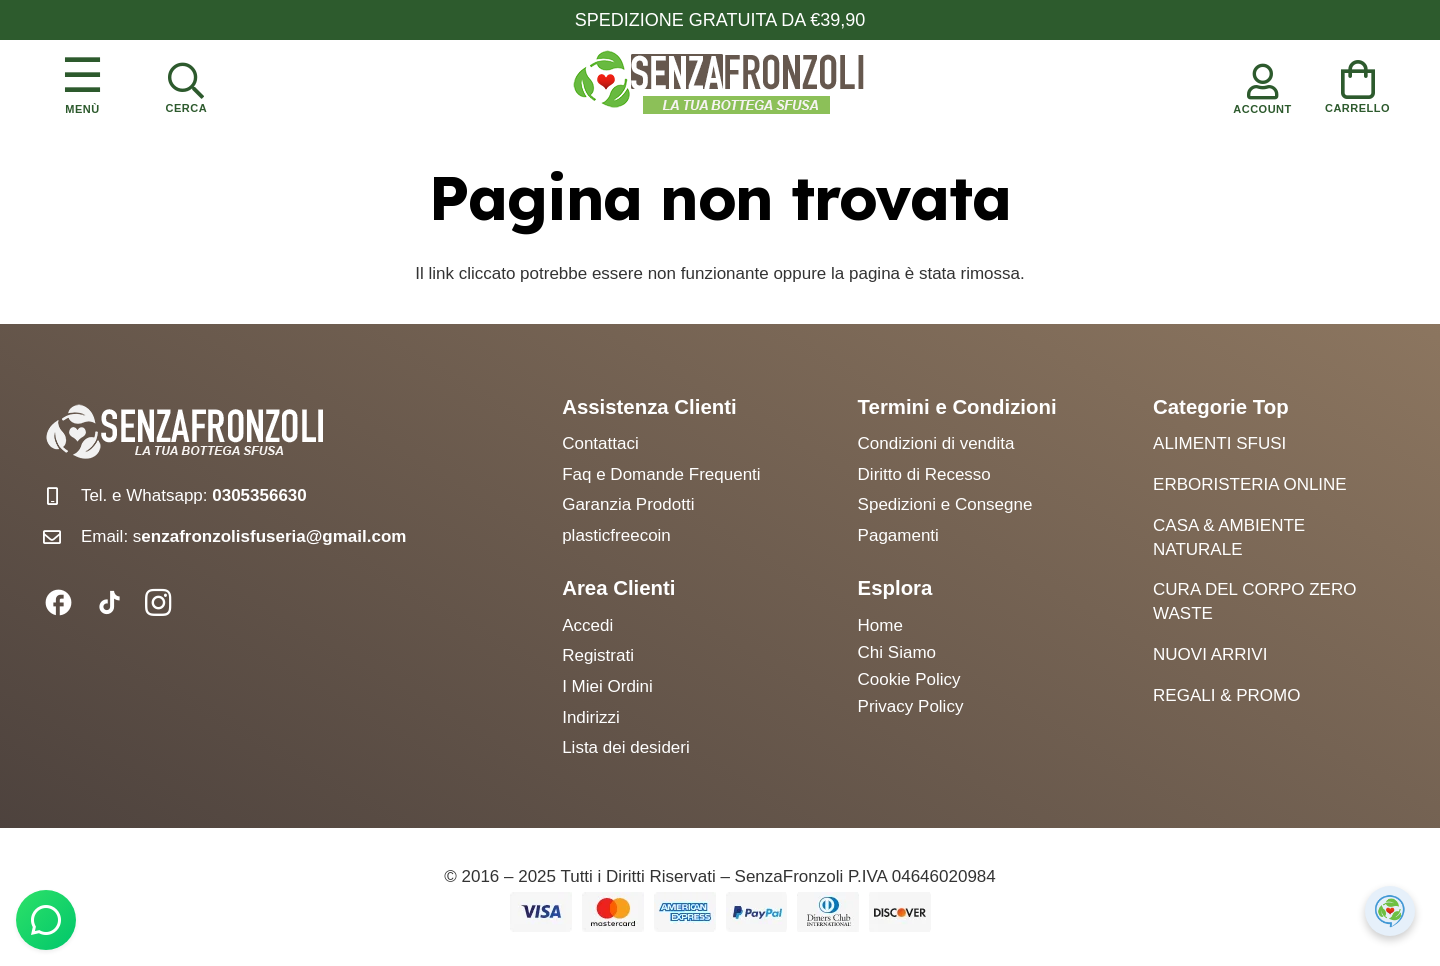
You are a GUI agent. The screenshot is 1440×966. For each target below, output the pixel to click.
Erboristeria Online (1250, 484)
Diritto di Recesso (924, 474)
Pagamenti (898, 535)
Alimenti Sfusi (1219, 443)
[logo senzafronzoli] (720, 84)
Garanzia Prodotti (628, 504)
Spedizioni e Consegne (945, 504)
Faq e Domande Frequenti (661, 474)
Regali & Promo (1226, 695)
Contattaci (600, 443)
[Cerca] (186, 84)
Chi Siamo (897, 652)
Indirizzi (591, 717)
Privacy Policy (911, 706)
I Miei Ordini (607, 686)
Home (880, 625)
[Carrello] (1358, 83)
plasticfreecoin (616, 535)
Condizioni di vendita (936, 443)
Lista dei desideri (626, 747)
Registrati (598, 655)
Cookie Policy (909, 679)
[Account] (1263, 84)
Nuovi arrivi (1210, 654)
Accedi (587, 625)
